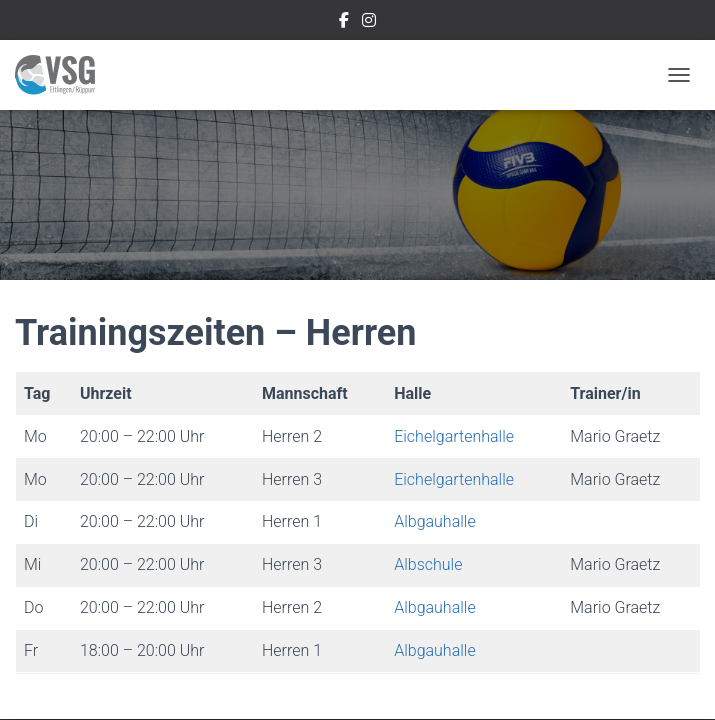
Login (501, 626)
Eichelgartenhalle (454, 196)
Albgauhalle (435, 281)
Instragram (369, 23)
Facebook (344, 23)
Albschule (428, 324)
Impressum (230, 626)
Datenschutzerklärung (375, 626)
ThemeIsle (428, 672)
